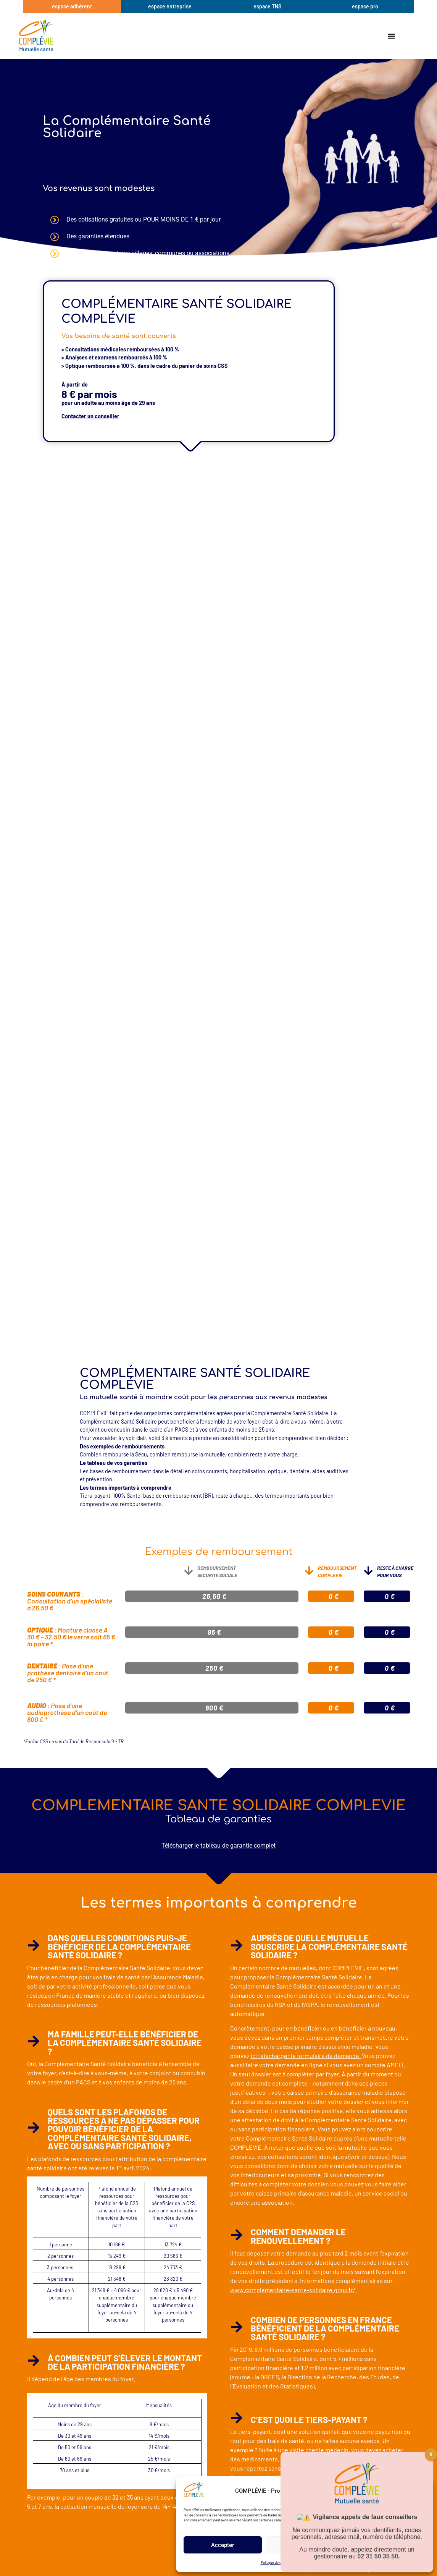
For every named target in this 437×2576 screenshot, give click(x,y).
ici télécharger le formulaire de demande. (306, 2055)
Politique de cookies (276, 2563)
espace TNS (267, 6)
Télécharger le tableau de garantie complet (218, 1845)
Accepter (222, 2545)
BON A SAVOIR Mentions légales (320, 2563)
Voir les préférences (386, 2545)
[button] (422, 2491)
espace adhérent (72, 6)
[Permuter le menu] (391, 36)
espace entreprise (170, 6)
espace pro (365, 6)
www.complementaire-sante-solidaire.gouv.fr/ (292, 2289)
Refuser (304, 2545)
